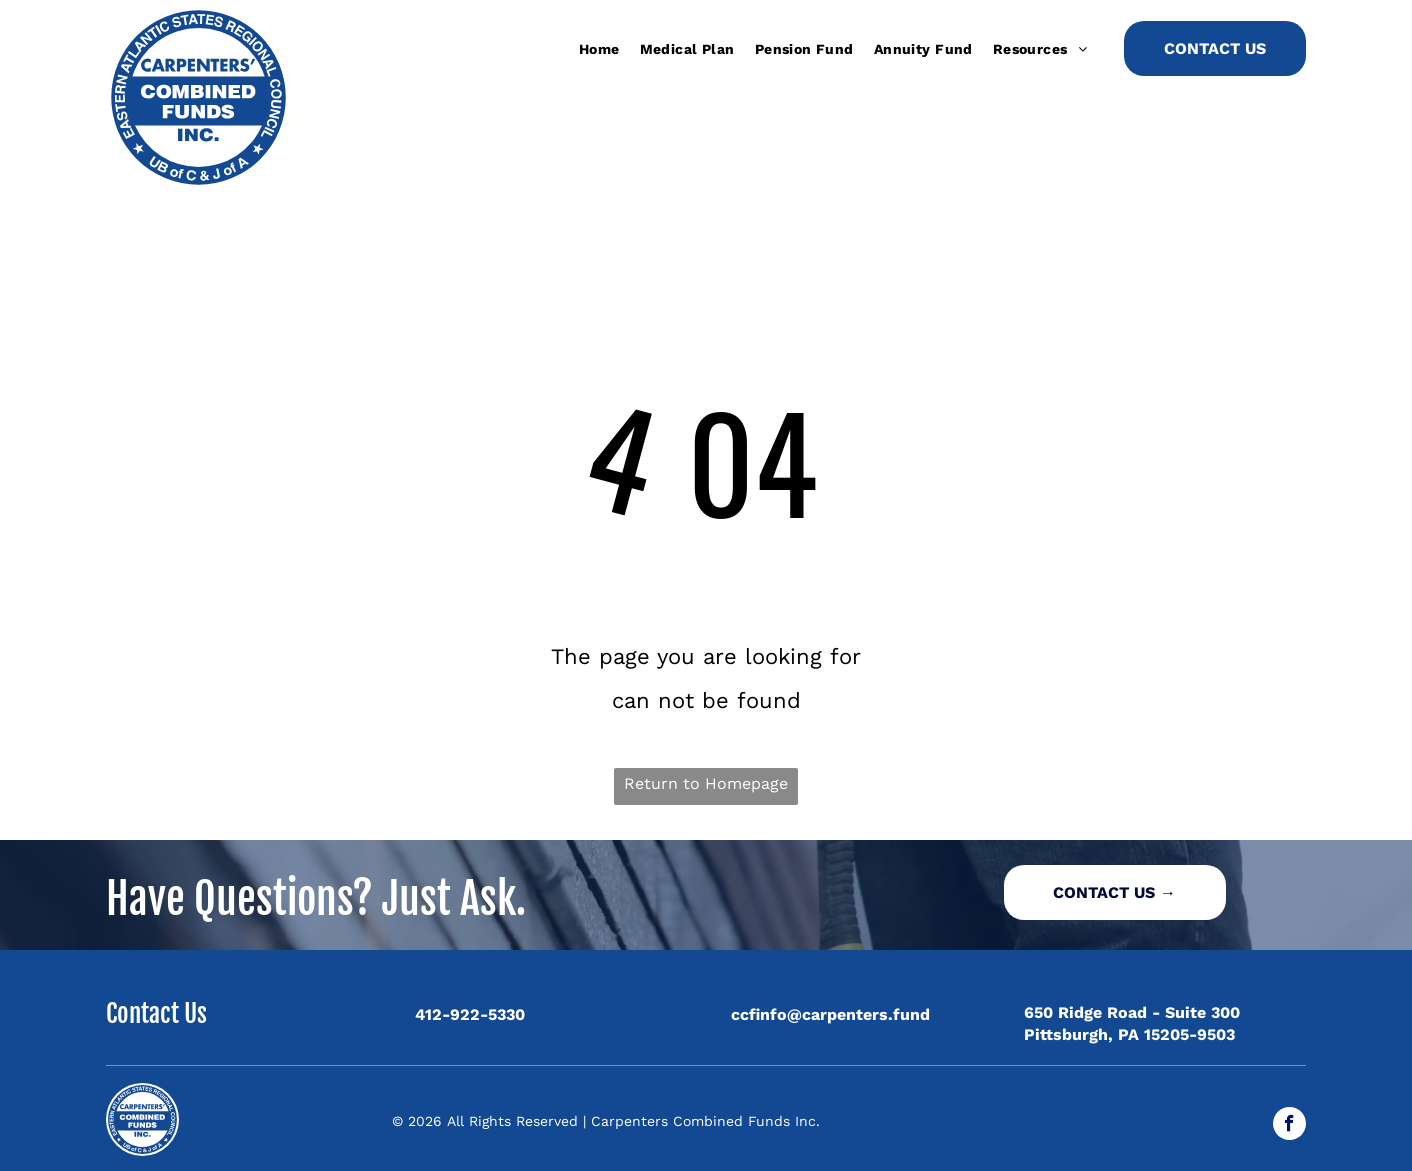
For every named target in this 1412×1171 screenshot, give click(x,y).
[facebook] (1289, 1126)
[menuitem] (599, 49)
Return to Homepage (706, 783)
